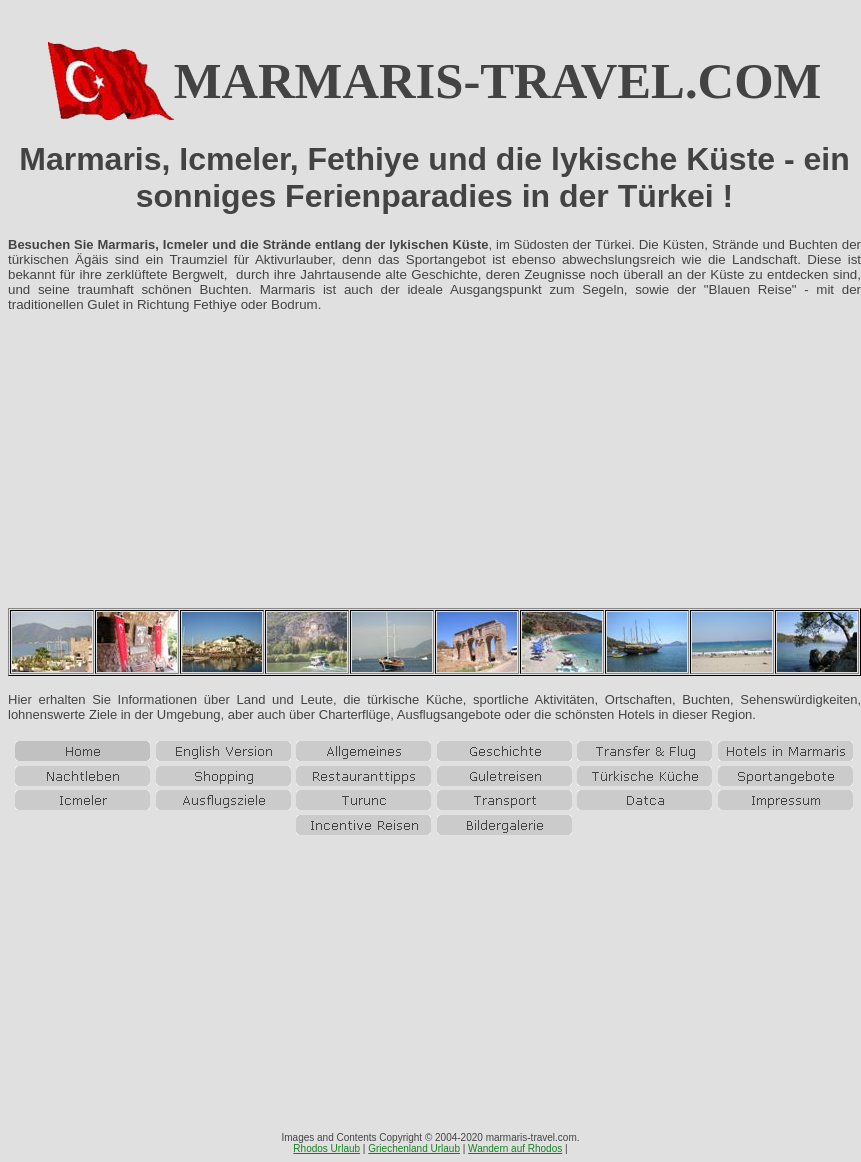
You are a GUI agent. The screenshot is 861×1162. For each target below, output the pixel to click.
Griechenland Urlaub (414, 1148)
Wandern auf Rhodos (515, 1148)
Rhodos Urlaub (326, 1148)
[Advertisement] (434, 468)
